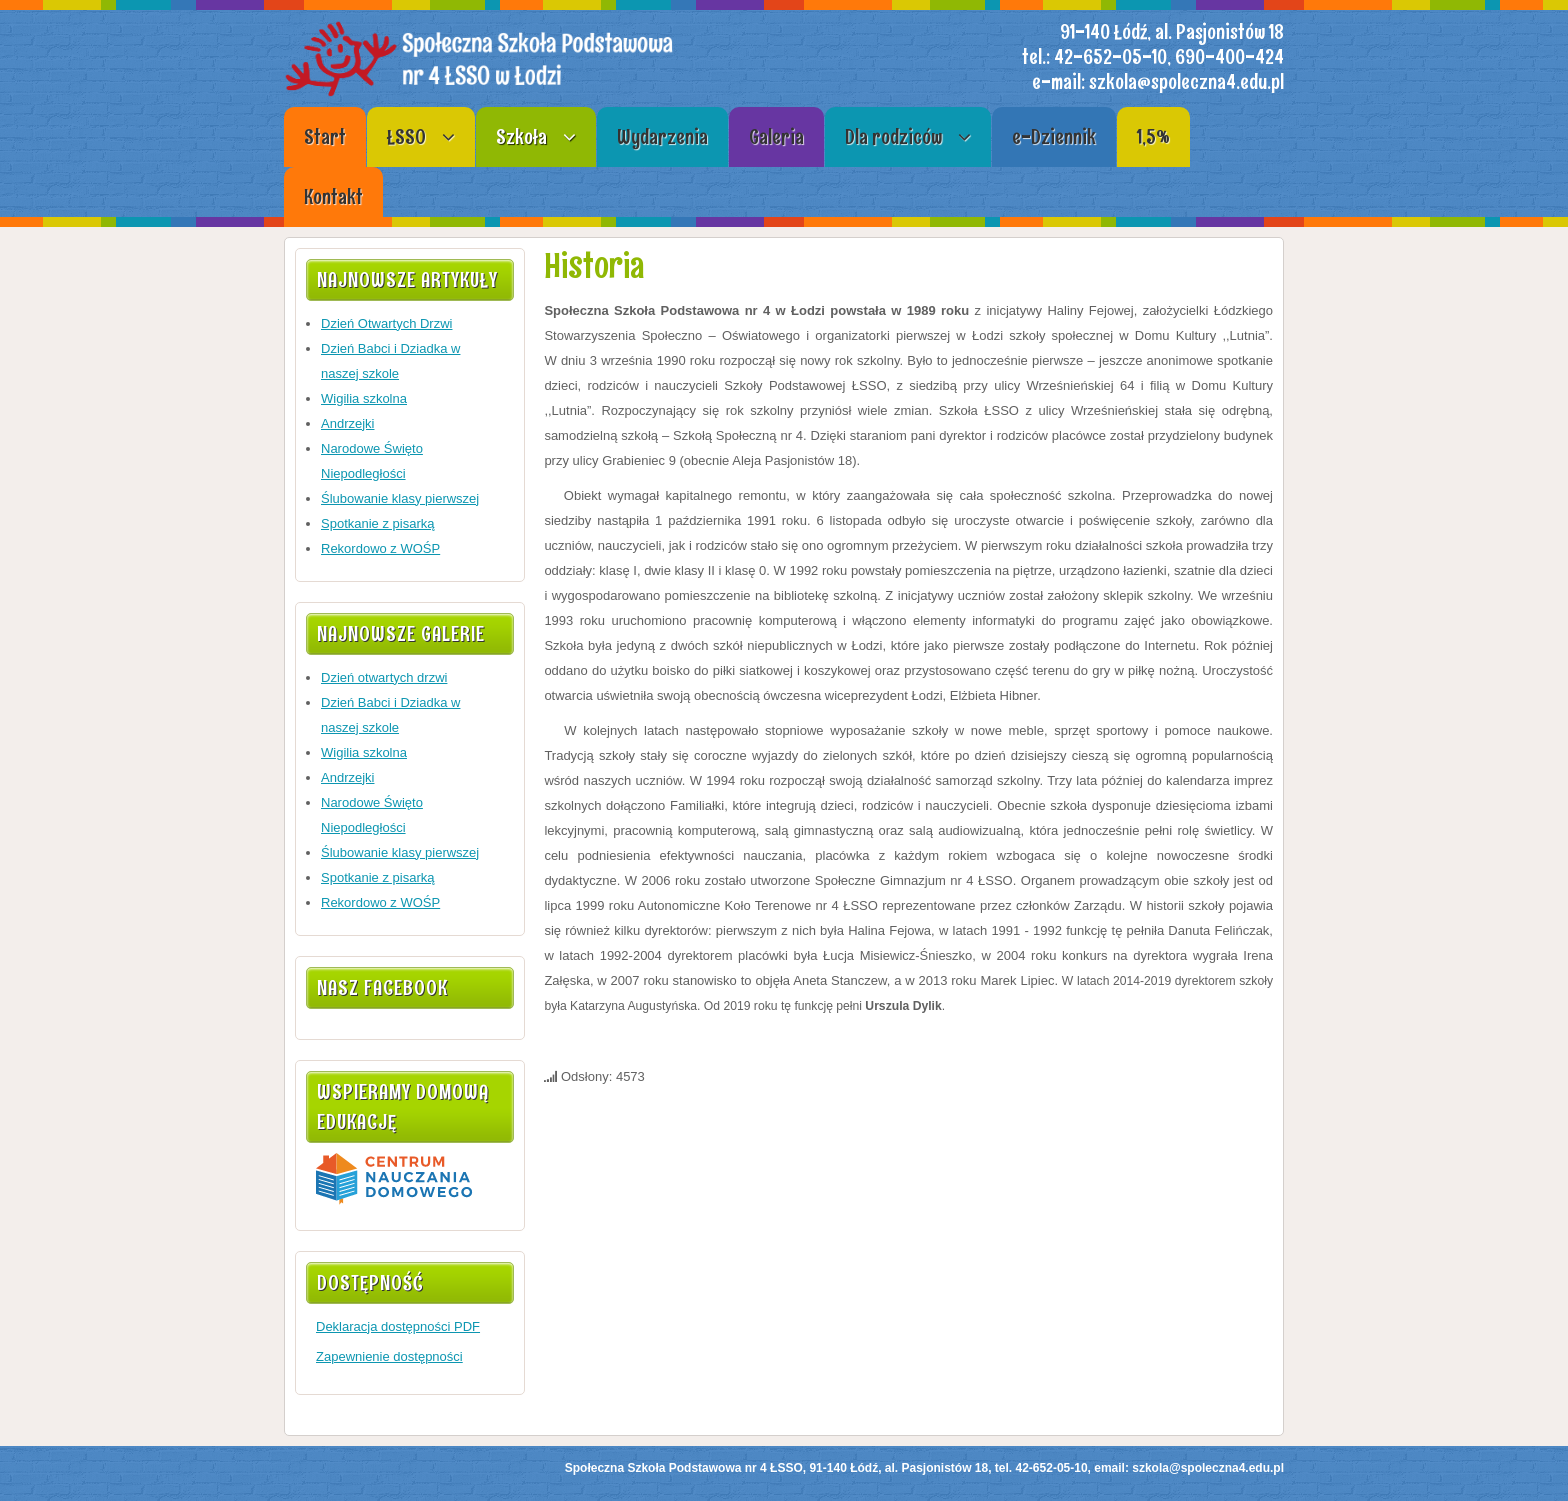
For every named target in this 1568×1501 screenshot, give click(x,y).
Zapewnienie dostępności (389, 1356)
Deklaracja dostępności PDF (398, 1326)
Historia (594, 265)
